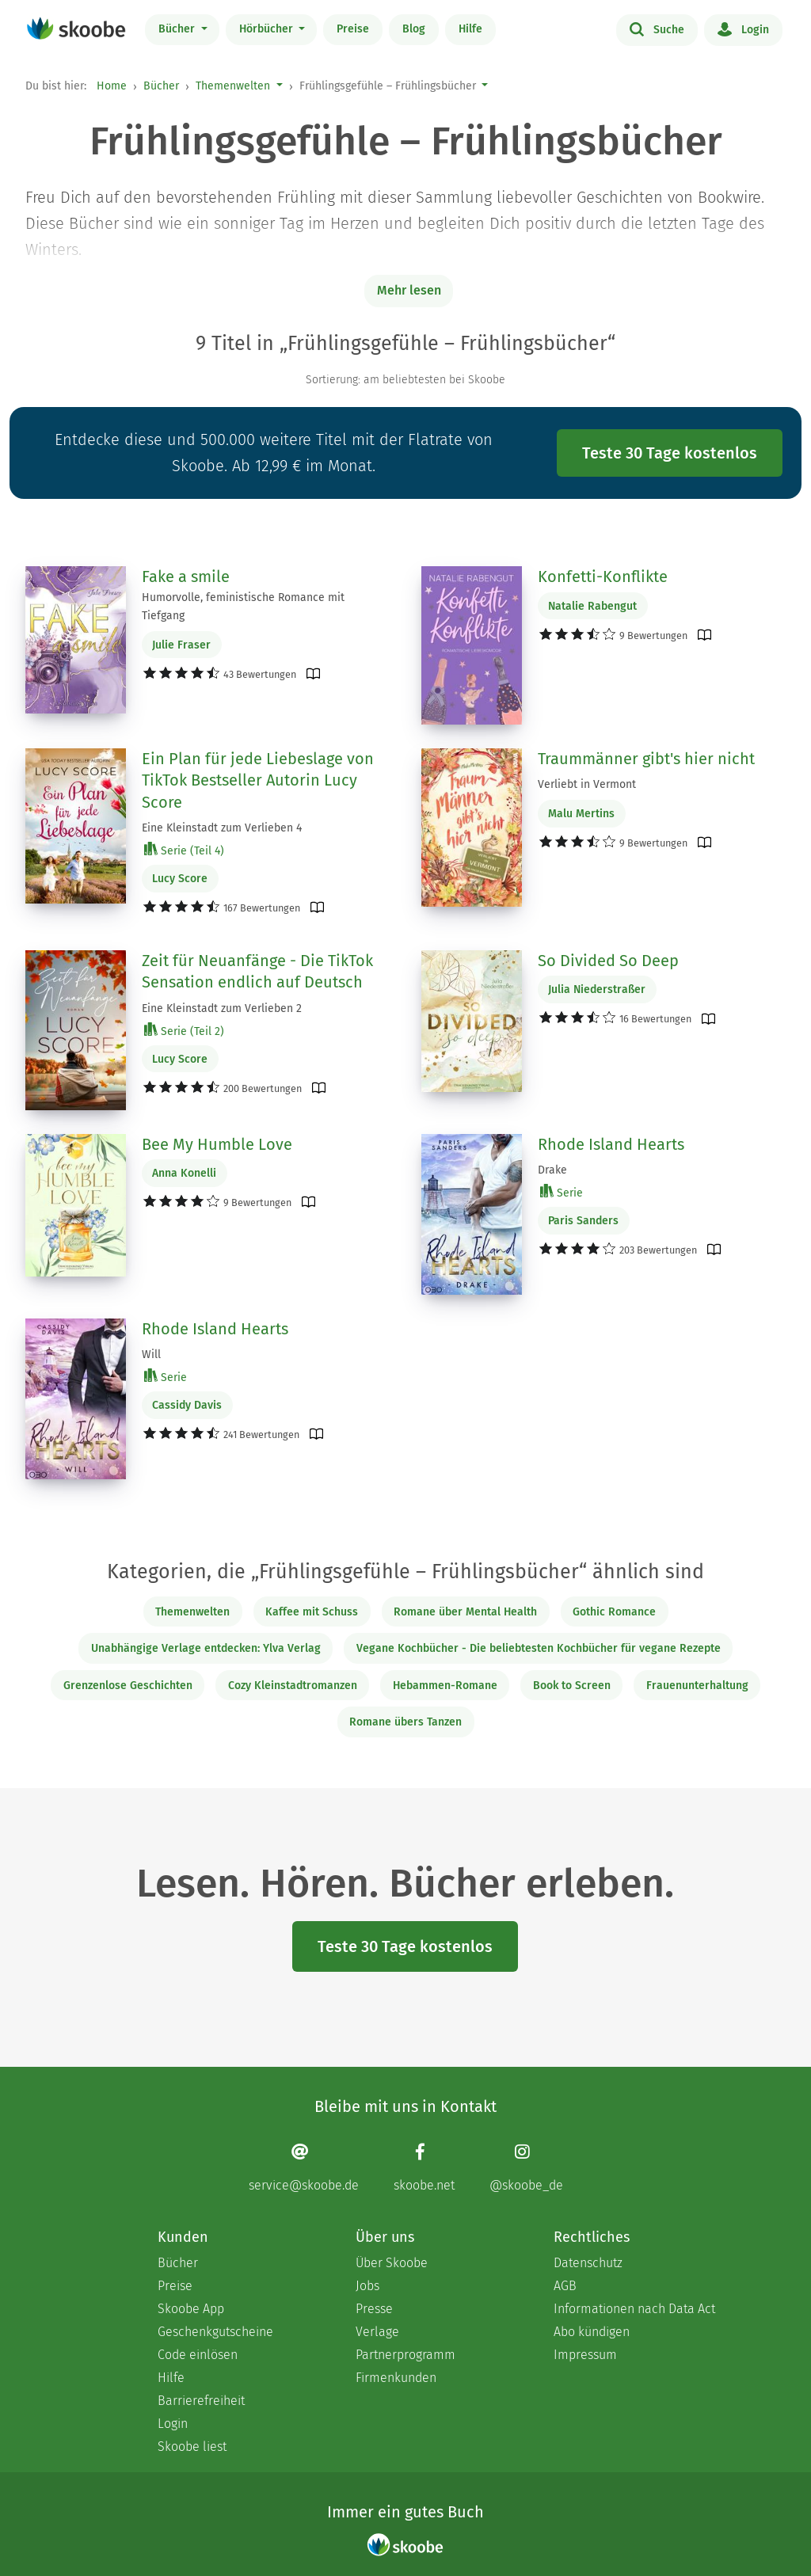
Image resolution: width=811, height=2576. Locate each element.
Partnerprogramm (405, 2354)
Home (112, 86)
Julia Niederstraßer (596, 989)
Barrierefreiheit (201, 2400)
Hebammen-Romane (445, 1685)
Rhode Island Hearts (611, 1144)
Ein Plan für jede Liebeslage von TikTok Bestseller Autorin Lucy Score (258, 780)
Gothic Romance (614, 1612)
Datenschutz (588, 2262)
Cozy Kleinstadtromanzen (292, 1685)
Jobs (367, 2285)
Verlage (377, 2331)
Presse (374, 2308)
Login (743, 28)
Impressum (585, 2354)
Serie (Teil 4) (184, 850)
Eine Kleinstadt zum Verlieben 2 (222, 1008)
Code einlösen (198, 2354)
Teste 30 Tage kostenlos (669, 452)
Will (151, 1354)
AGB (565, 2285)
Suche (657, 28)
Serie (561, 1192)
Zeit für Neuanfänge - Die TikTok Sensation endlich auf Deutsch (257, 971)
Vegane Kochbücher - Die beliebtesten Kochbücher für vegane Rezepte (538, 1648)
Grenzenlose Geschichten (127, 1685)
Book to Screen (572, 1685)
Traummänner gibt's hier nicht (646, 758)
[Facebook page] (424, 2168)
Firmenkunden (396, 2377)
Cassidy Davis (187, 1405)
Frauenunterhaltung (697, 1685)
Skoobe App (191, 2308)
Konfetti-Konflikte (603, 576)
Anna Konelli (184, 1173)
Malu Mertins (581, 813)
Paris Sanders (583, 1220)
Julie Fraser (181, 645)
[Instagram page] (526, 2168)
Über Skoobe (392, 2262)
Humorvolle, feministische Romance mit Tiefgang (243, 606)
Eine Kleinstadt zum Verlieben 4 (222, 828)
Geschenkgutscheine (215, 2331)
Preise (353, 29)
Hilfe (470, 29)
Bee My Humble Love (217, 1144)
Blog (413, 29)
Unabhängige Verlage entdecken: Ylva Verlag (206, 1648)
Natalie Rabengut (592, 606)
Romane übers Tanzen (405, 1722)
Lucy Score (180, 878)
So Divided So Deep (608, 960)
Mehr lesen (409, 290)
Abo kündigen (592, 2331)
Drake (552, 1170)
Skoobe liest (192, 2446)
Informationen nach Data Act (634, 2308)
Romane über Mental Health (465, 1612)
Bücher (178, 29)
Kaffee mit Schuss (311, 1612)
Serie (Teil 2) (184, 1030)
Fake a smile (186, 576)
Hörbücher (267, 29)
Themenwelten (233, 86)
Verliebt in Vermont (587, 784)
